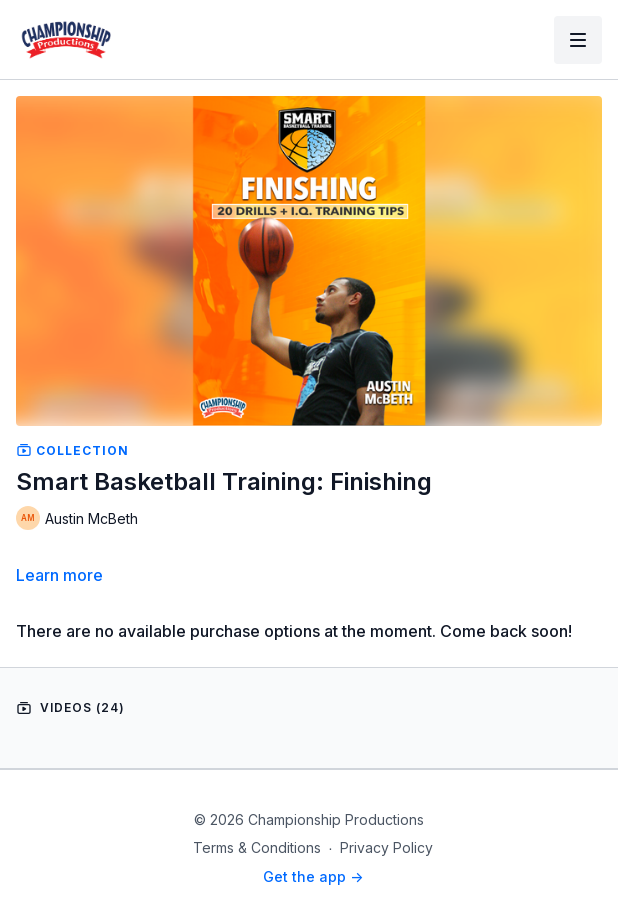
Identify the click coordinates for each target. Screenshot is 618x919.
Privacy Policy (386, 847)
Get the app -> (313, 876)
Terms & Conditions (257, 847)
